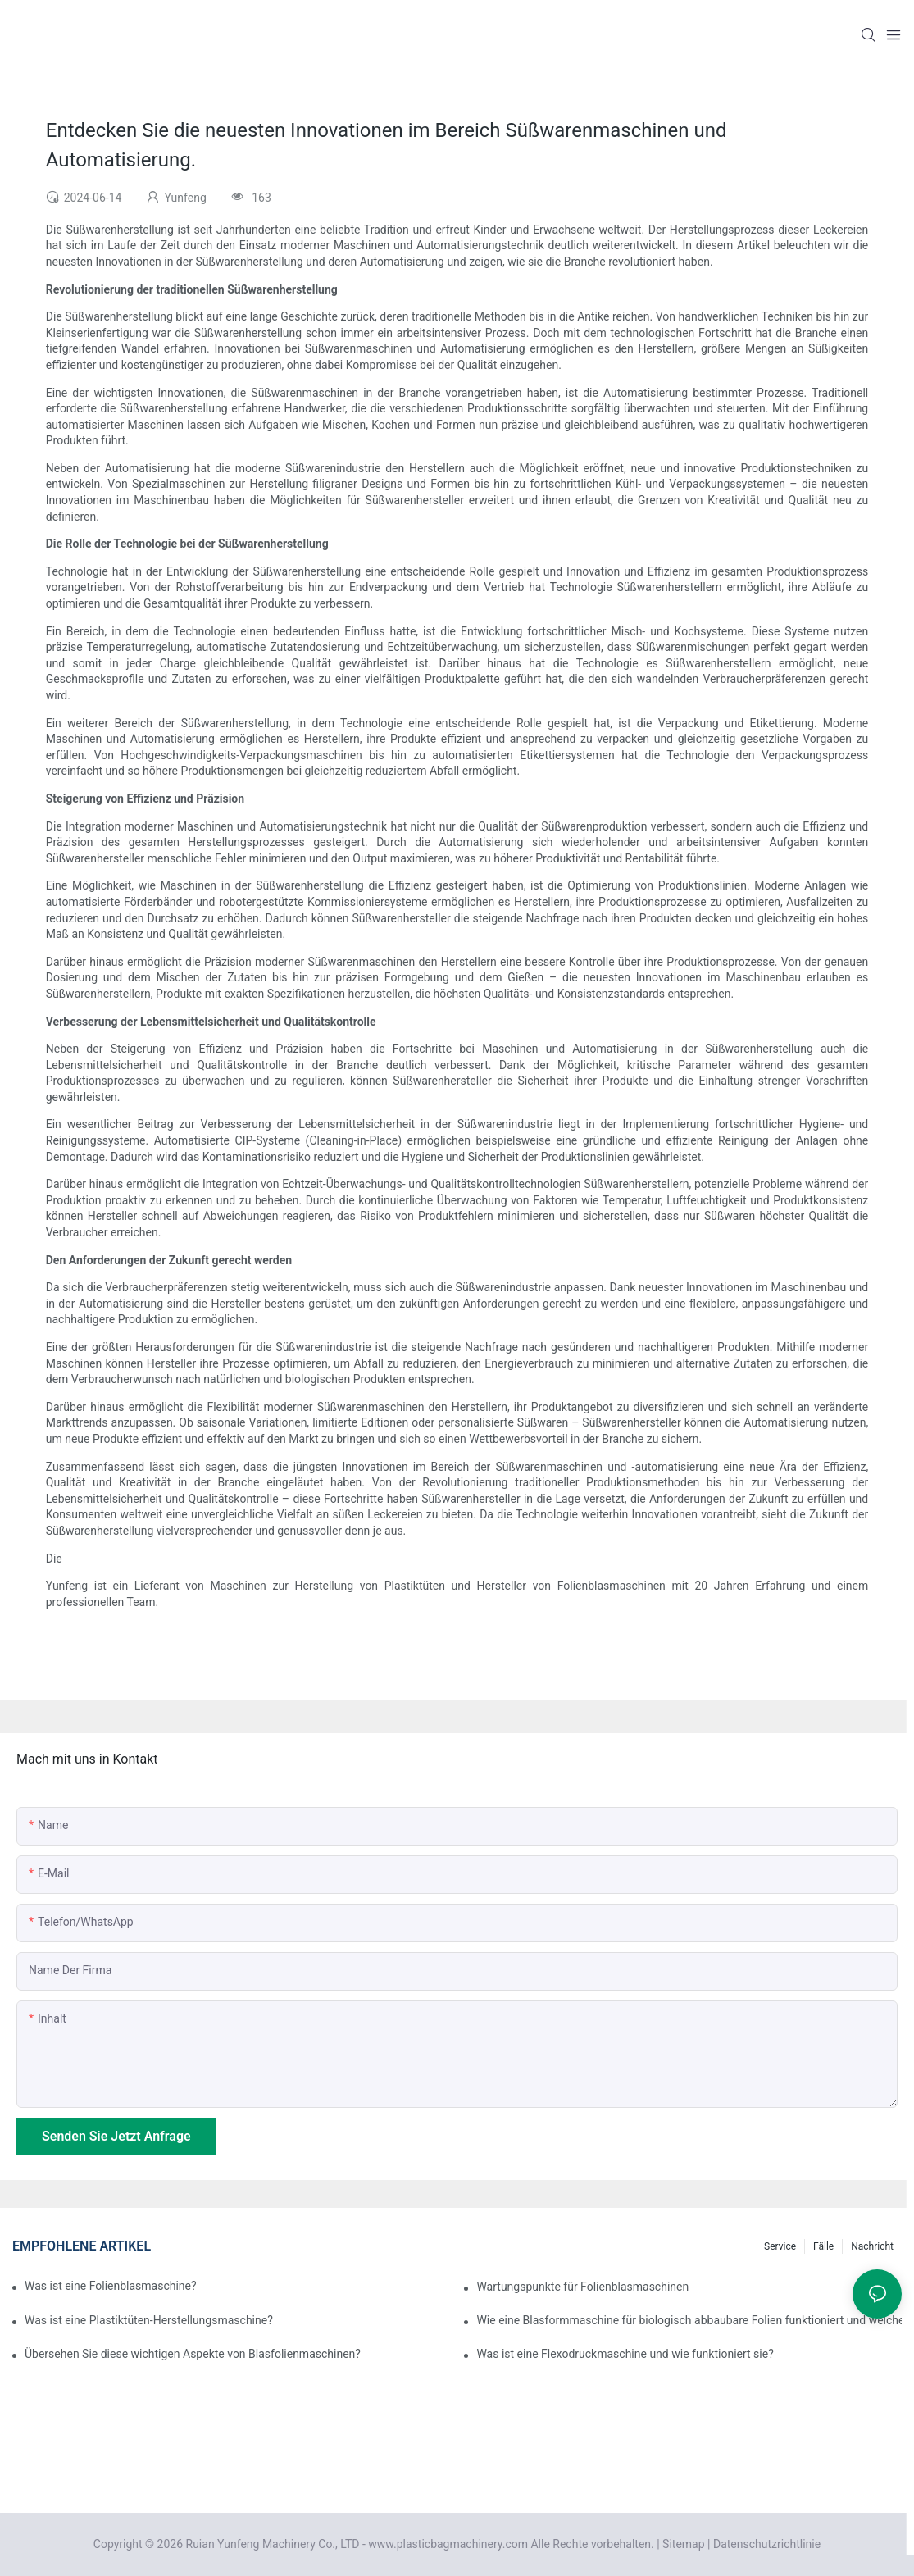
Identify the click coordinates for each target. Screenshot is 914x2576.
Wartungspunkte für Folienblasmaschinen (582, 2286)
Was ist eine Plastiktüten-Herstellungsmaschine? (149, 2320)
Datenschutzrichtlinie (767, 2544)
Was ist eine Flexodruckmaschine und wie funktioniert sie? (624, 2353)
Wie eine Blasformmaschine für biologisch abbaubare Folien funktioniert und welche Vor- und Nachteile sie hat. (689, 2320)
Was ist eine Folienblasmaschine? (111, 2285)
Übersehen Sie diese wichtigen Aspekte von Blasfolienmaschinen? (193, 2353)
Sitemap (683, 2544)
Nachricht (872, 2246)
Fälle (823, 2246)
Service (780, 2246)
